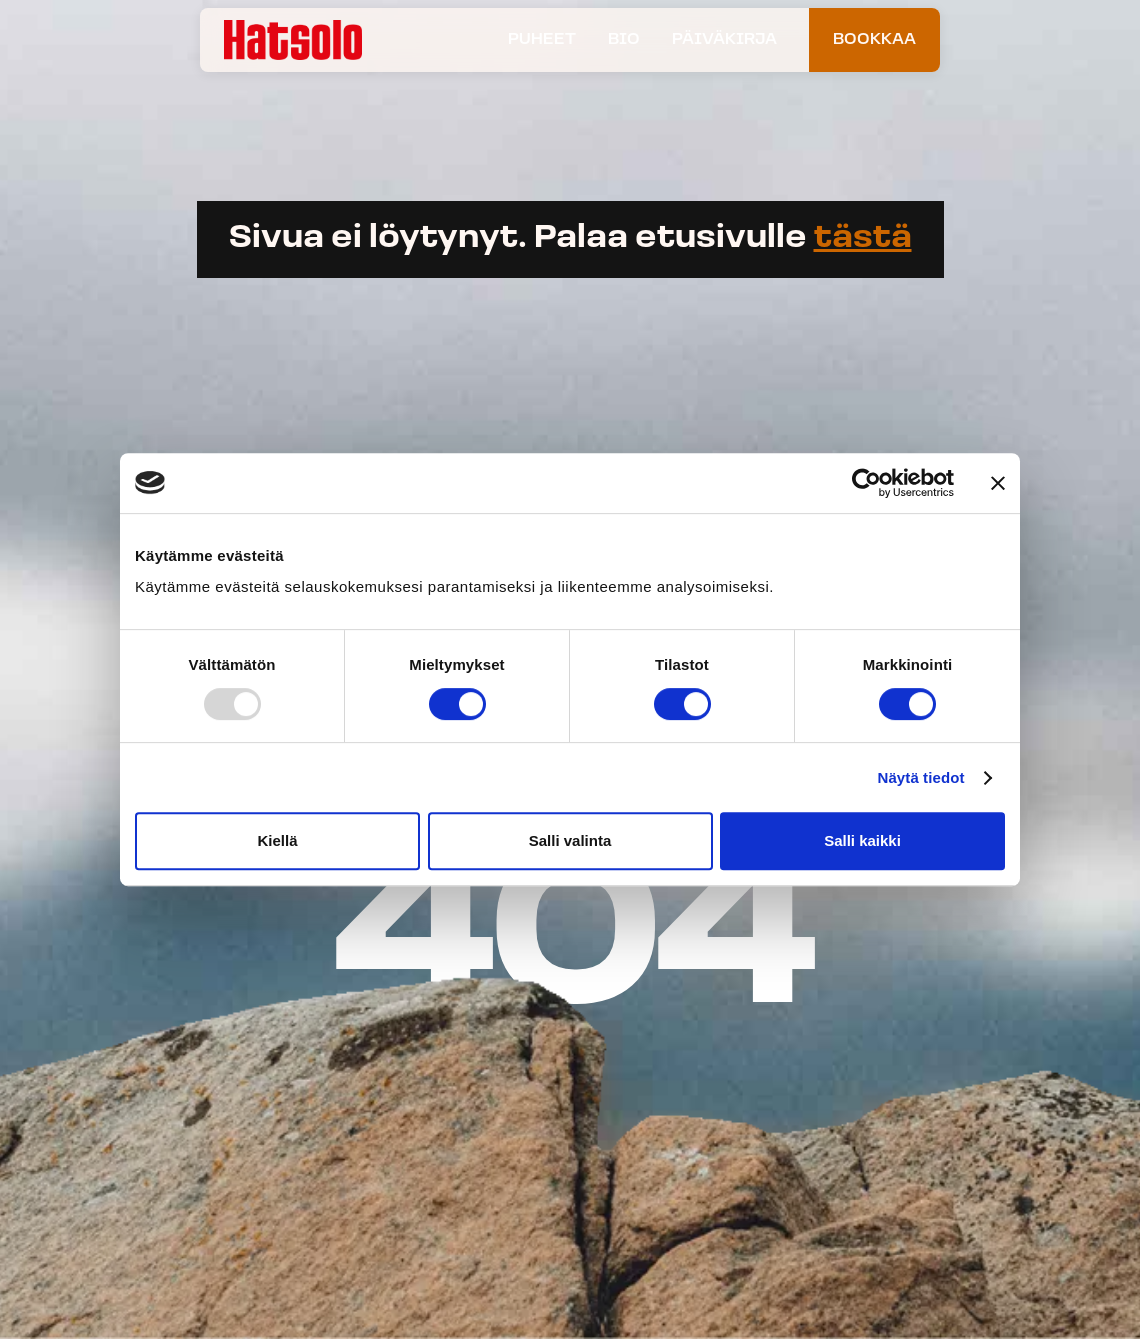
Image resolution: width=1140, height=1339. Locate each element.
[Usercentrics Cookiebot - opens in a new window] (866, 483)
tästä (863, 239)
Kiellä (277, 840)
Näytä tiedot (921, 777)
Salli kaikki (862, 840)
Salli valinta (570, 840)
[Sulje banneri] (998, 483)
